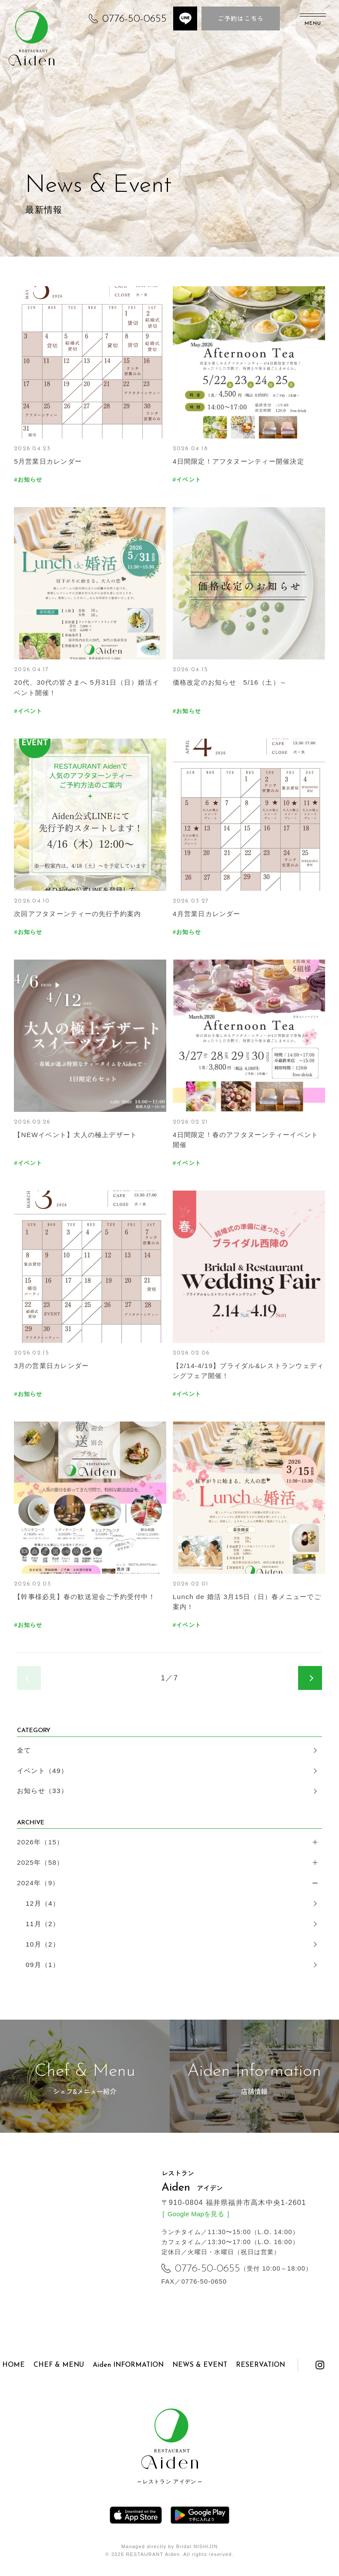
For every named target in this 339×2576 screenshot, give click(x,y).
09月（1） (43, 1964)
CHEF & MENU (59, 2365)
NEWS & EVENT (199, 2365)
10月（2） (43, 1944)
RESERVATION (260, 2365)
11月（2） (43, 1923)
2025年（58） (40, 1862)
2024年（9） (38, 1883)
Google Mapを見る (196, 2214)
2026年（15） (40, 1842)
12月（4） (43, 1903)
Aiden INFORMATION (128, 2365)
